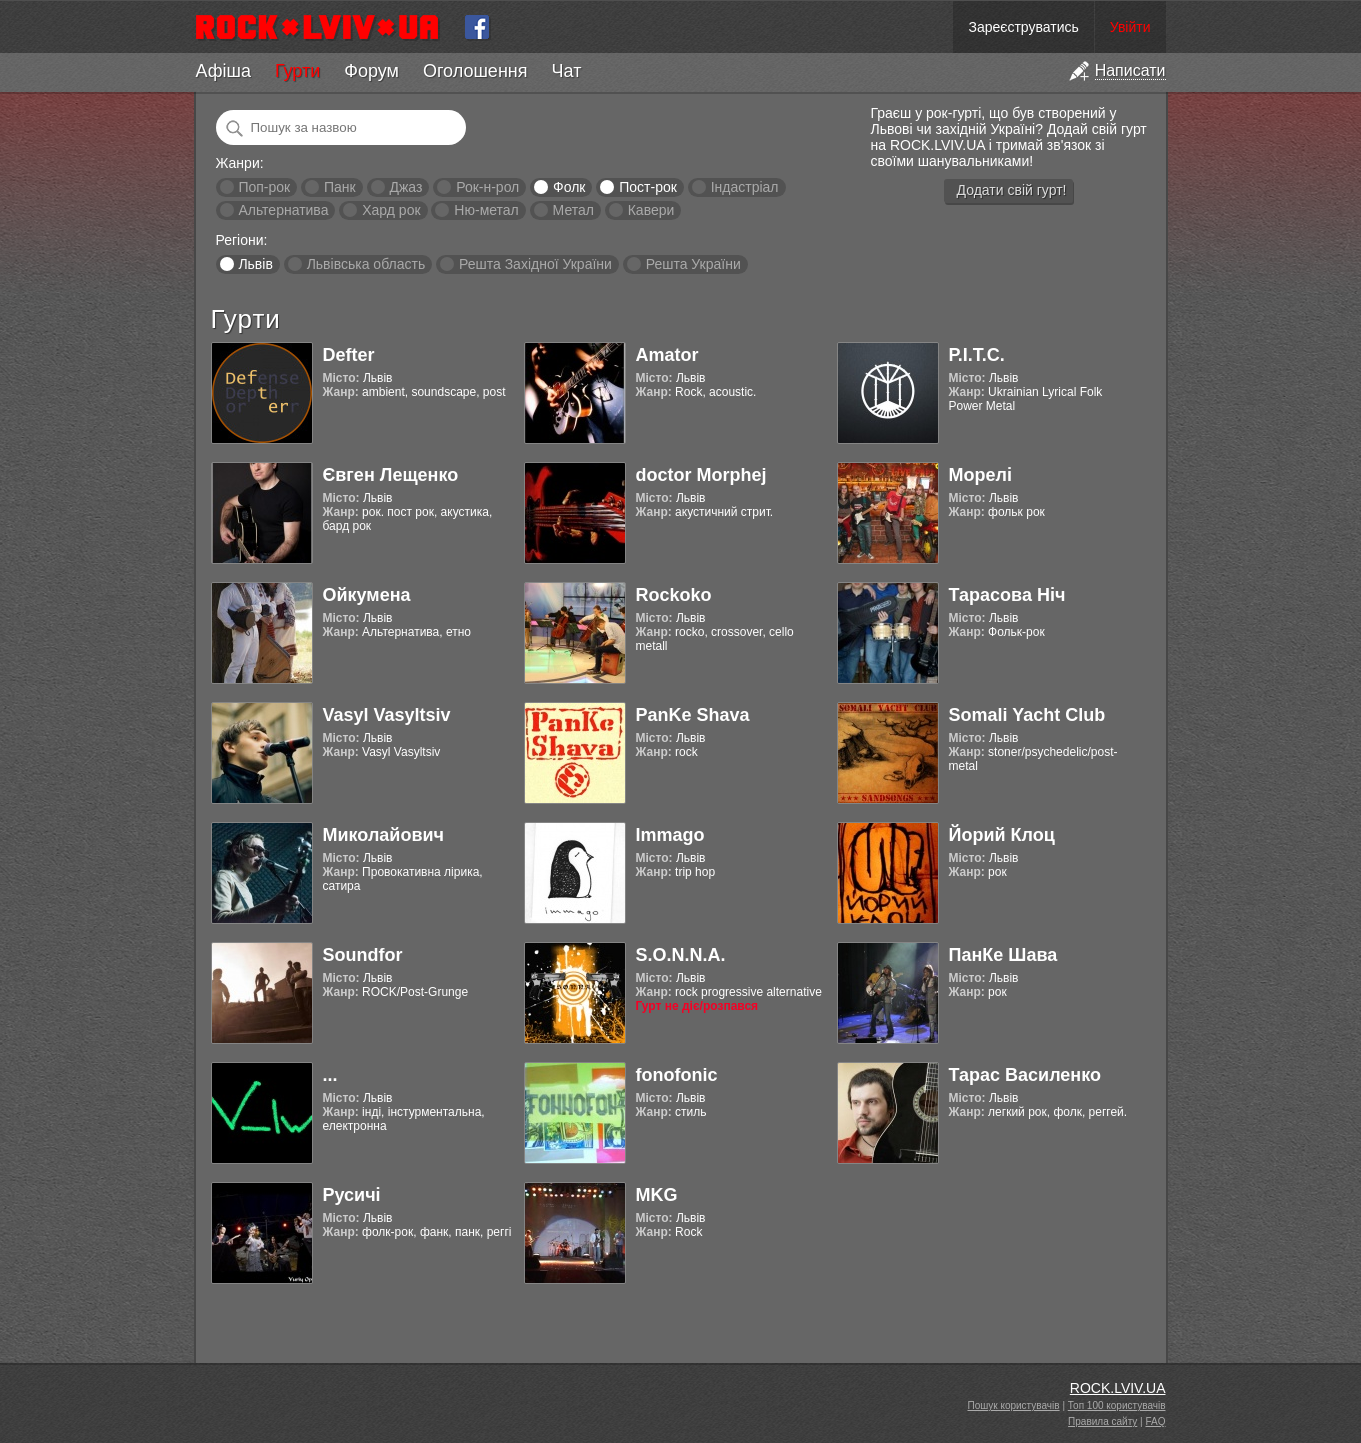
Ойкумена (367, 595)
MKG (657, 1195)
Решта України (693, 264)
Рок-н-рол (487, 187)
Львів (255, 264)
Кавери (651, 210)
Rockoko (674, 595)
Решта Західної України (535, 264)
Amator (667, 355)
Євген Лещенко (391, 475)
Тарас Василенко (1025, 1075)
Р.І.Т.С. (977, 355)
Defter (349, 355)
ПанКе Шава (1003, 955)
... (330, 1075)
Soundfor (363, 955)
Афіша (223, 71)
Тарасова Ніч (1007, 595)
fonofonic (677, 1075)
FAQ (1155, 1421)
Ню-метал (486, 210)
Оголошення (475, 71)
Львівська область (366, 264)
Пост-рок (648, 187)
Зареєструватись (1023, 27)
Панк (340, 187)
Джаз (405, 187)
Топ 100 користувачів (1117, 1405)
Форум (371, 71)
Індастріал (745, 187)
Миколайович (383, 835)
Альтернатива (283, 210)
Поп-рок (264, 187)
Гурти (297, 71)
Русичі (352, 1195)
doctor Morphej (701, 475)
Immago (670, 835)
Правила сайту (1102, 1421)
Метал (573, 210)
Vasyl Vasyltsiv (387, 715)
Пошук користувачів (1014, 1405)
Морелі (980, 475)
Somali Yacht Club (1027, 715)
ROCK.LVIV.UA (1118, 1388)
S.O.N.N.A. (681, 955)
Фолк (569, 187)
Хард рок (391, 210)
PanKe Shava (693, 715)
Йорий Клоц (1002, 835)
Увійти (1130, 27)
